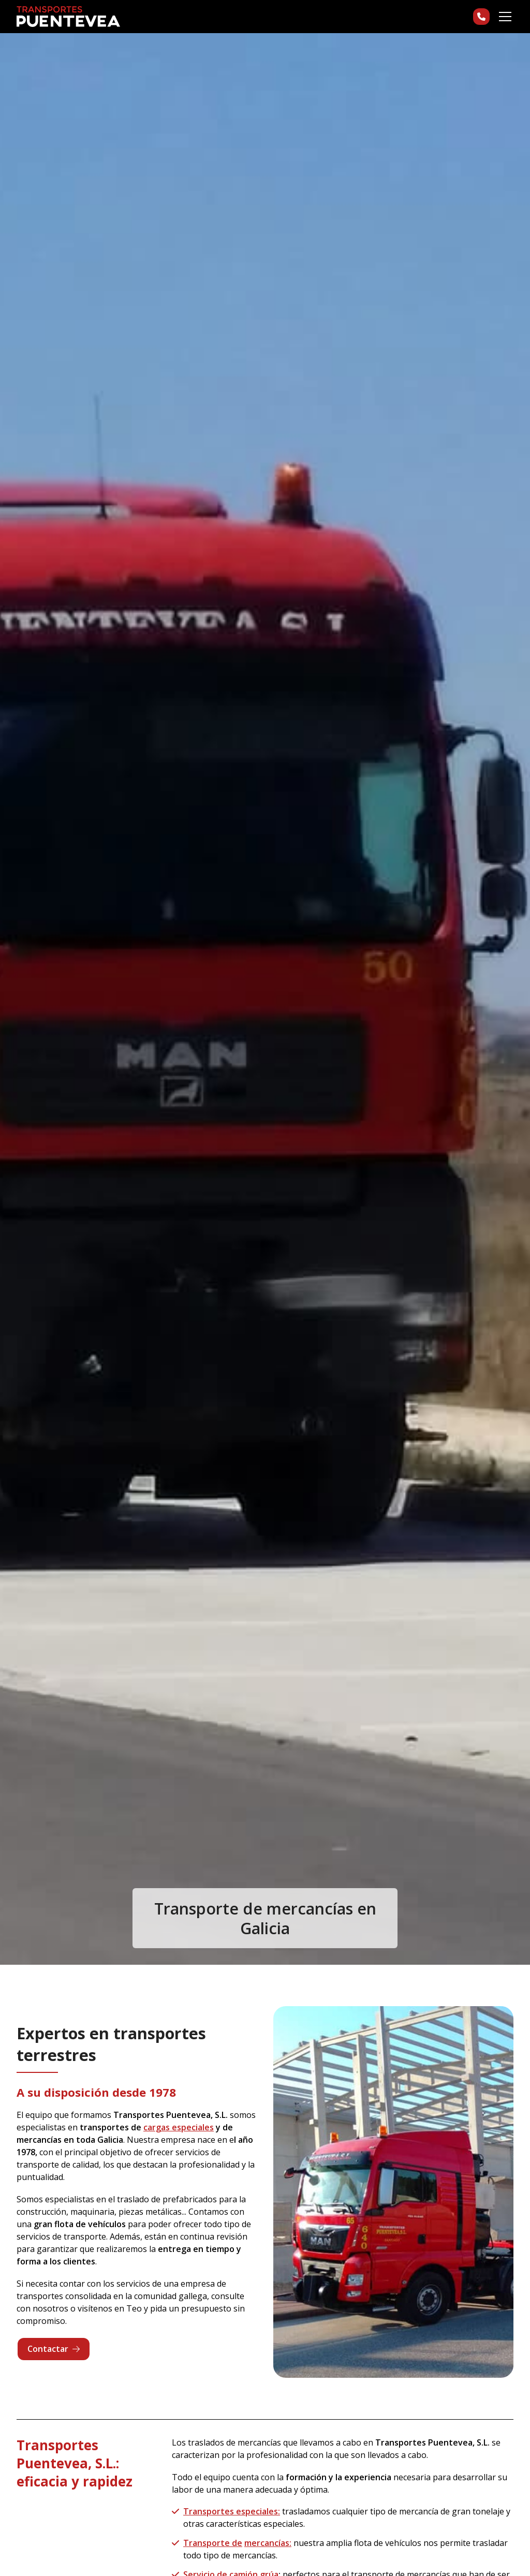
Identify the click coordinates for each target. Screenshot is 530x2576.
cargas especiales (178, 2127)
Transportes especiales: (231, 2511)
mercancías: (267, 2543)
